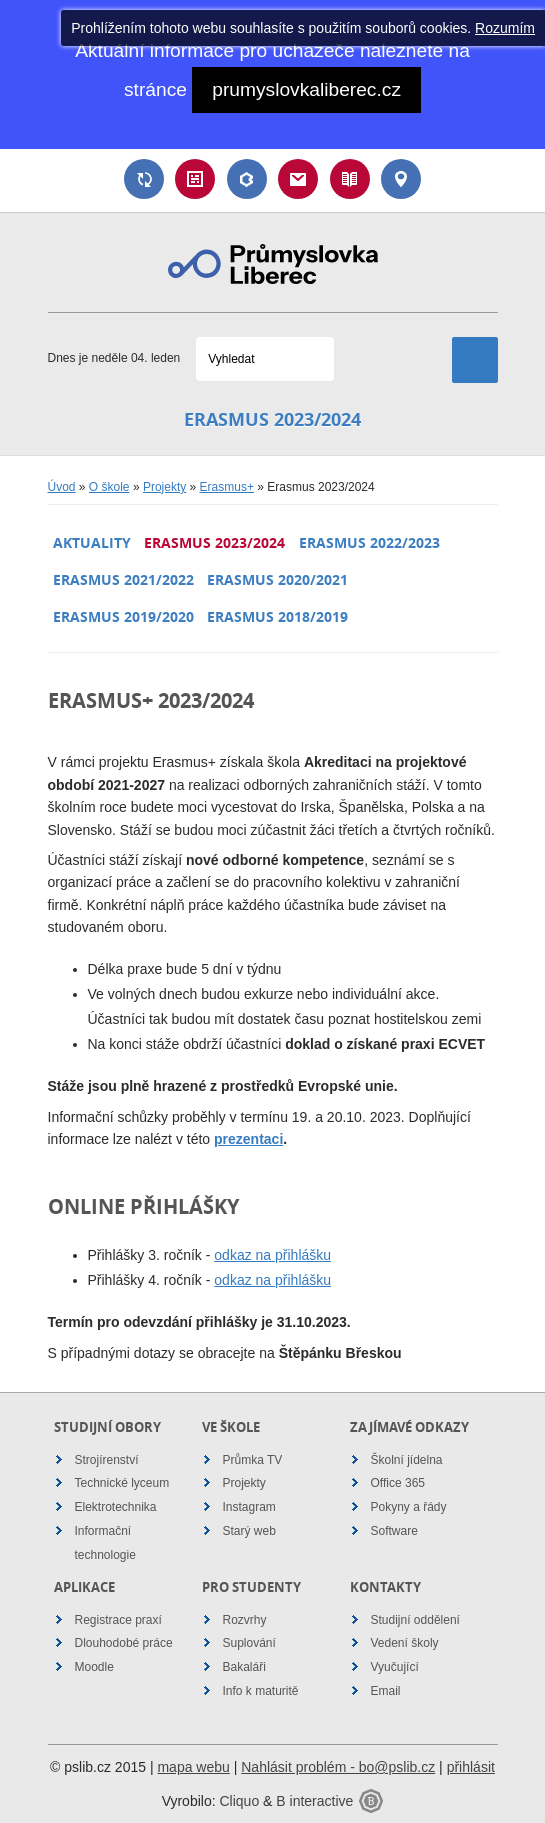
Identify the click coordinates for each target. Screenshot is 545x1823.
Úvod (62, 487)
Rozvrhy (245, 1620)
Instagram (249, 1507)
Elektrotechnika (116, 1507)
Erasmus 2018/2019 (277, 616)
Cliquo (239, 1801)
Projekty (164, 487)
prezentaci (248, 1139)
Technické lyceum (122, 1483)
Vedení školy (405, 1643)
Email (298, 179)
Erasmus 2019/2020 (123, 616)
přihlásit (471, 1767)
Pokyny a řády (409, 1507)
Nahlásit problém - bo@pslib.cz (338, 1767)
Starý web (249, 1531)
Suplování (144, 179)
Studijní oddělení (415, 1620)
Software (394, 1531)
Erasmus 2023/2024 (214, 542)
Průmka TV (253, 1460)
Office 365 (398, 1483)
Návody (350, 179)
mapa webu (193, 1767)
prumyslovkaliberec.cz (306, 89)
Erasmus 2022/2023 (369, 542)
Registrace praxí (118, 1620)
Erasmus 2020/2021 (277, 579)
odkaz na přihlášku (272, 1255)
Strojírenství (107, 1460)
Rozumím (505, 28)
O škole (109, 487)
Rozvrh (195, 179)
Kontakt (401, 179)
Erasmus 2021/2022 (123, 579)
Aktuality (92, 542)
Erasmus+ (227, 487)
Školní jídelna (407, 1460)
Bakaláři (247, 179)
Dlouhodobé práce (124, 1643)
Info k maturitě (261, 1691)
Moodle (94, 1667)
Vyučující (395, 1667)
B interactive (314, 1801)
